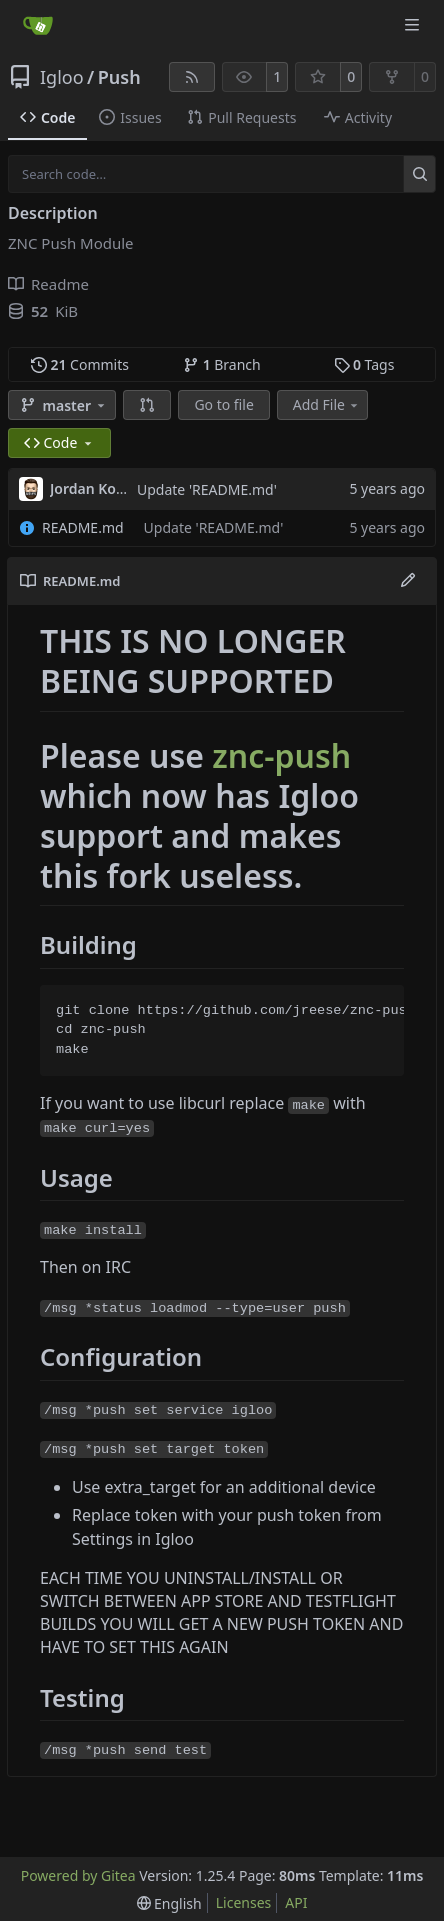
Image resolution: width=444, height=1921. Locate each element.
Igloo (62, 77)
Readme (48, 284)
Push (119, 77)
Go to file (223, 404)
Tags (364, 364)
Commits (80, 364)
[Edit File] (408, 581)
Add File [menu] (327, 404)
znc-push (281, 755)
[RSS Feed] (192, 77)
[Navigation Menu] (414, 24)
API (296, 1902)
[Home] (38, 25)
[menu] (169, 1903)
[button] (147, 405)
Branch (222, 364)
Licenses (244, 1902)
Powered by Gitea (78, 1875)
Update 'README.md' (207, 489)
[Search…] (419, 174)
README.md (83, 527)
